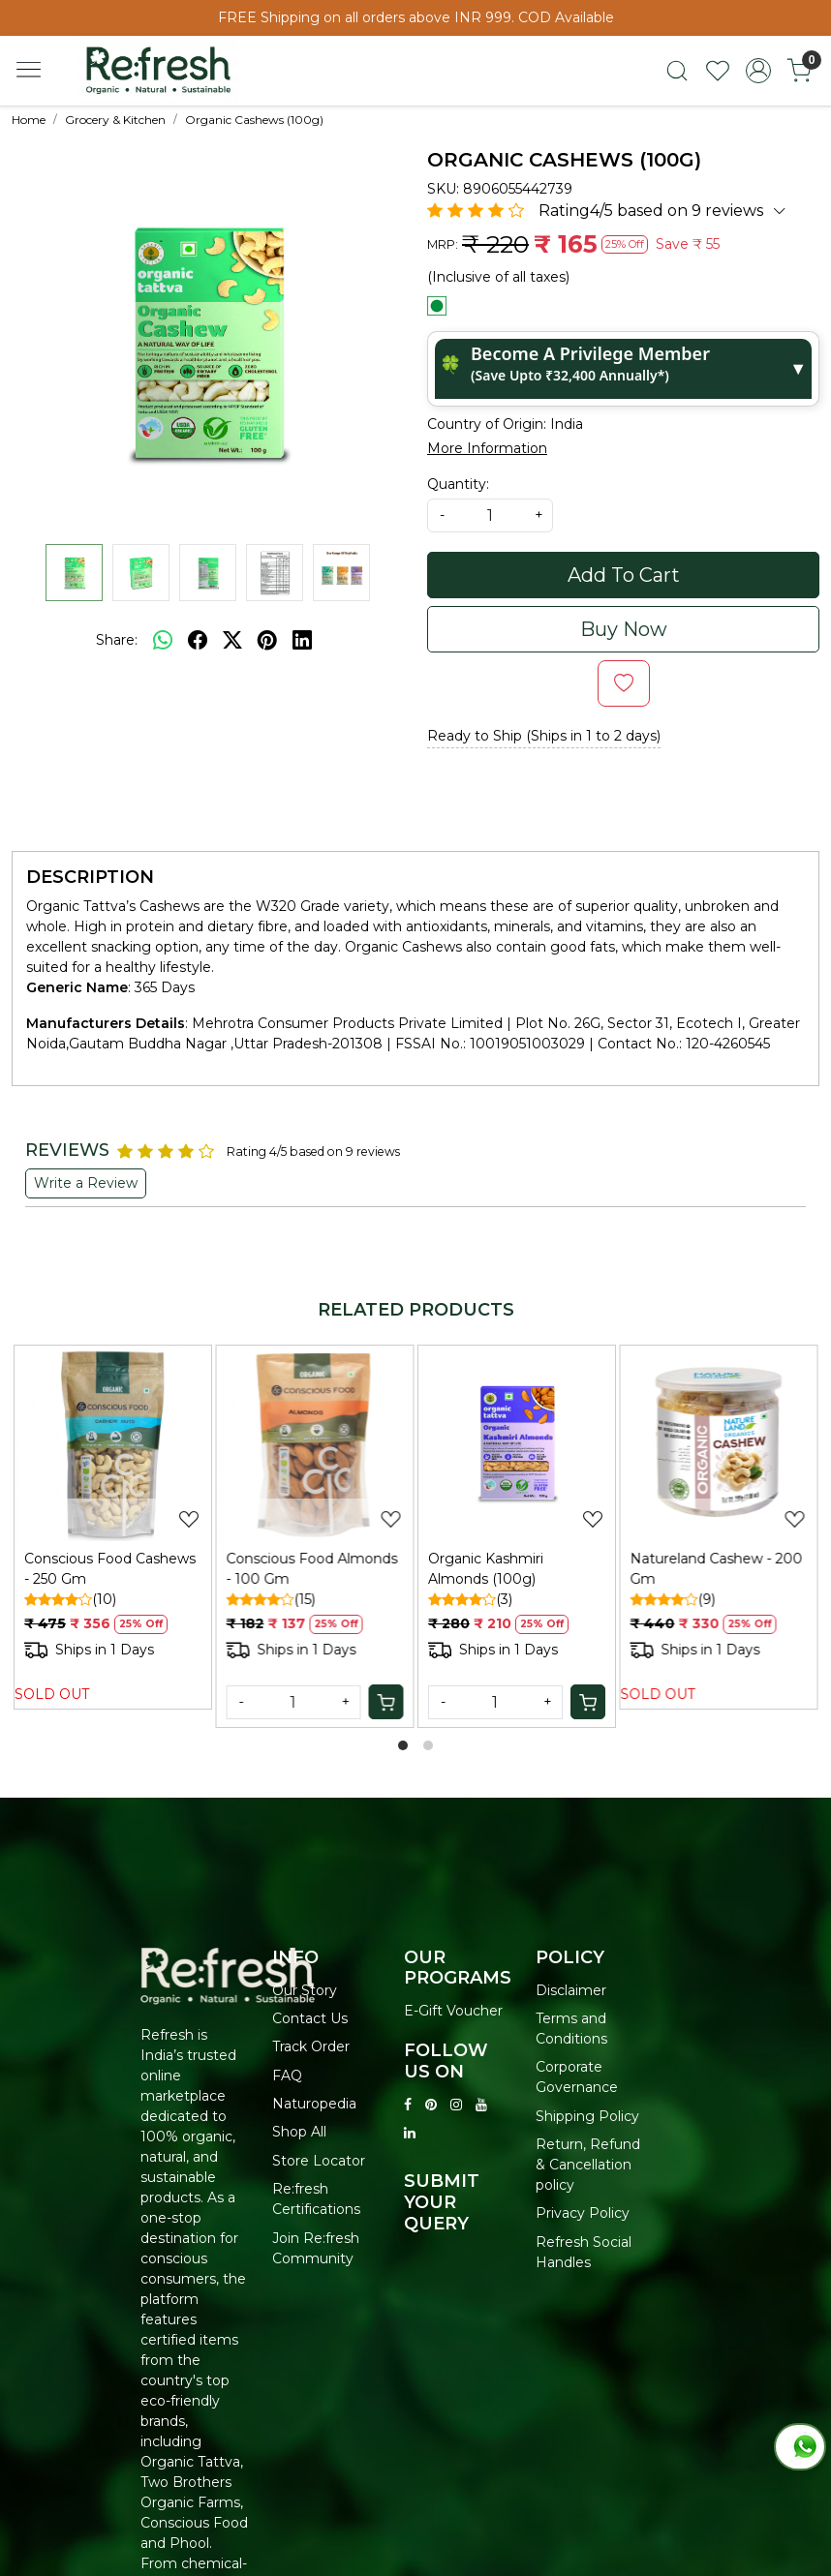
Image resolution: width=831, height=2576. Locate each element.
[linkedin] (302, 640)
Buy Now (623, 629)
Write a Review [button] (86, 1183)
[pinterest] (267, 640)
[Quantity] (294, 1702)
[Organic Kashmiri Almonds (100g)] (516, 1444)
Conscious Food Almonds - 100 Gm (312, 1569)
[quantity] (490, 515)
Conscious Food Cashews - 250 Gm (110, 1569)
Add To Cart (624, 575)
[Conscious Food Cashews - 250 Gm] (113, 1444)
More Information (487, 448)
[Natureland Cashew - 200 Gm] (719, 1444)
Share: (117, 640)
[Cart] (385, 1701)
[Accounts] (758, 70)
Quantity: (458, 484)
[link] (677, 70)
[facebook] (197, 640)
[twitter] (232, 640)
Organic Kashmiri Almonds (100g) (485, 1569)
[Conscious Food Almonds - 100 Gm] (315, 1444)
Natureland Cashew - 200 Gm (717, 1569)
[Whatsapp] (162, 640)
